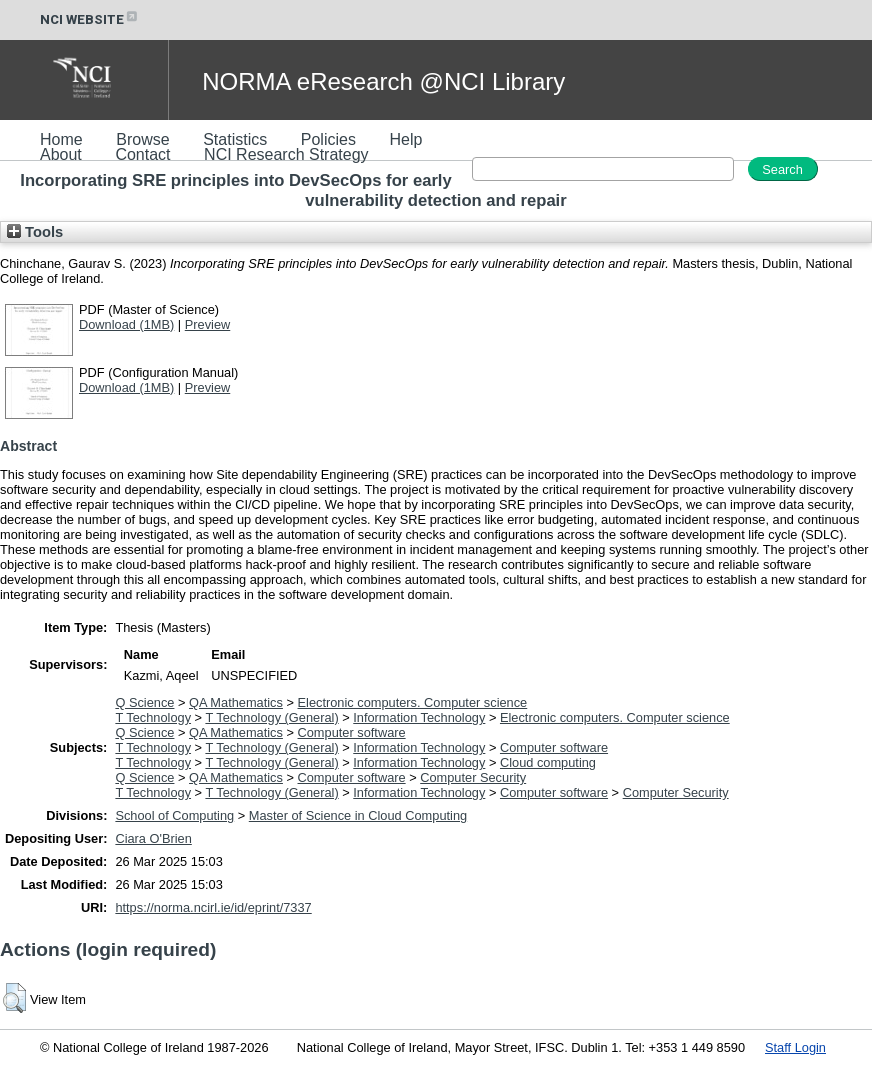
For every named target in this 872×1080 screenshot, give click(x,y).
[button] (14, 998)
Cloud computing (548, 762)
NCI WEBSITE (90, 19)
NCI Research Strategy (286, 154)
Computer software (352, 732)
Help (405, 139)
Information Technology (419, 717)
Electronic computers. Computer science (413, 702)
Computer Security (473, 777)
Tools (35, 232)
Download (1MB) (126, 324)
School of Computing (174, 815)
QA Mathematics (236, 702)
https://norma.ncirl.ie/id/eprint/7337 (213, 907)
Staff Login (795, 1047)
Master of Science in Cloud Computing (358, 815)
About (61, 154)
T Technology (153, 717)
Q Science (144, 702)
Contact (142, 154)
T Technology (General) (271, 717)
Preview (208, 324)
